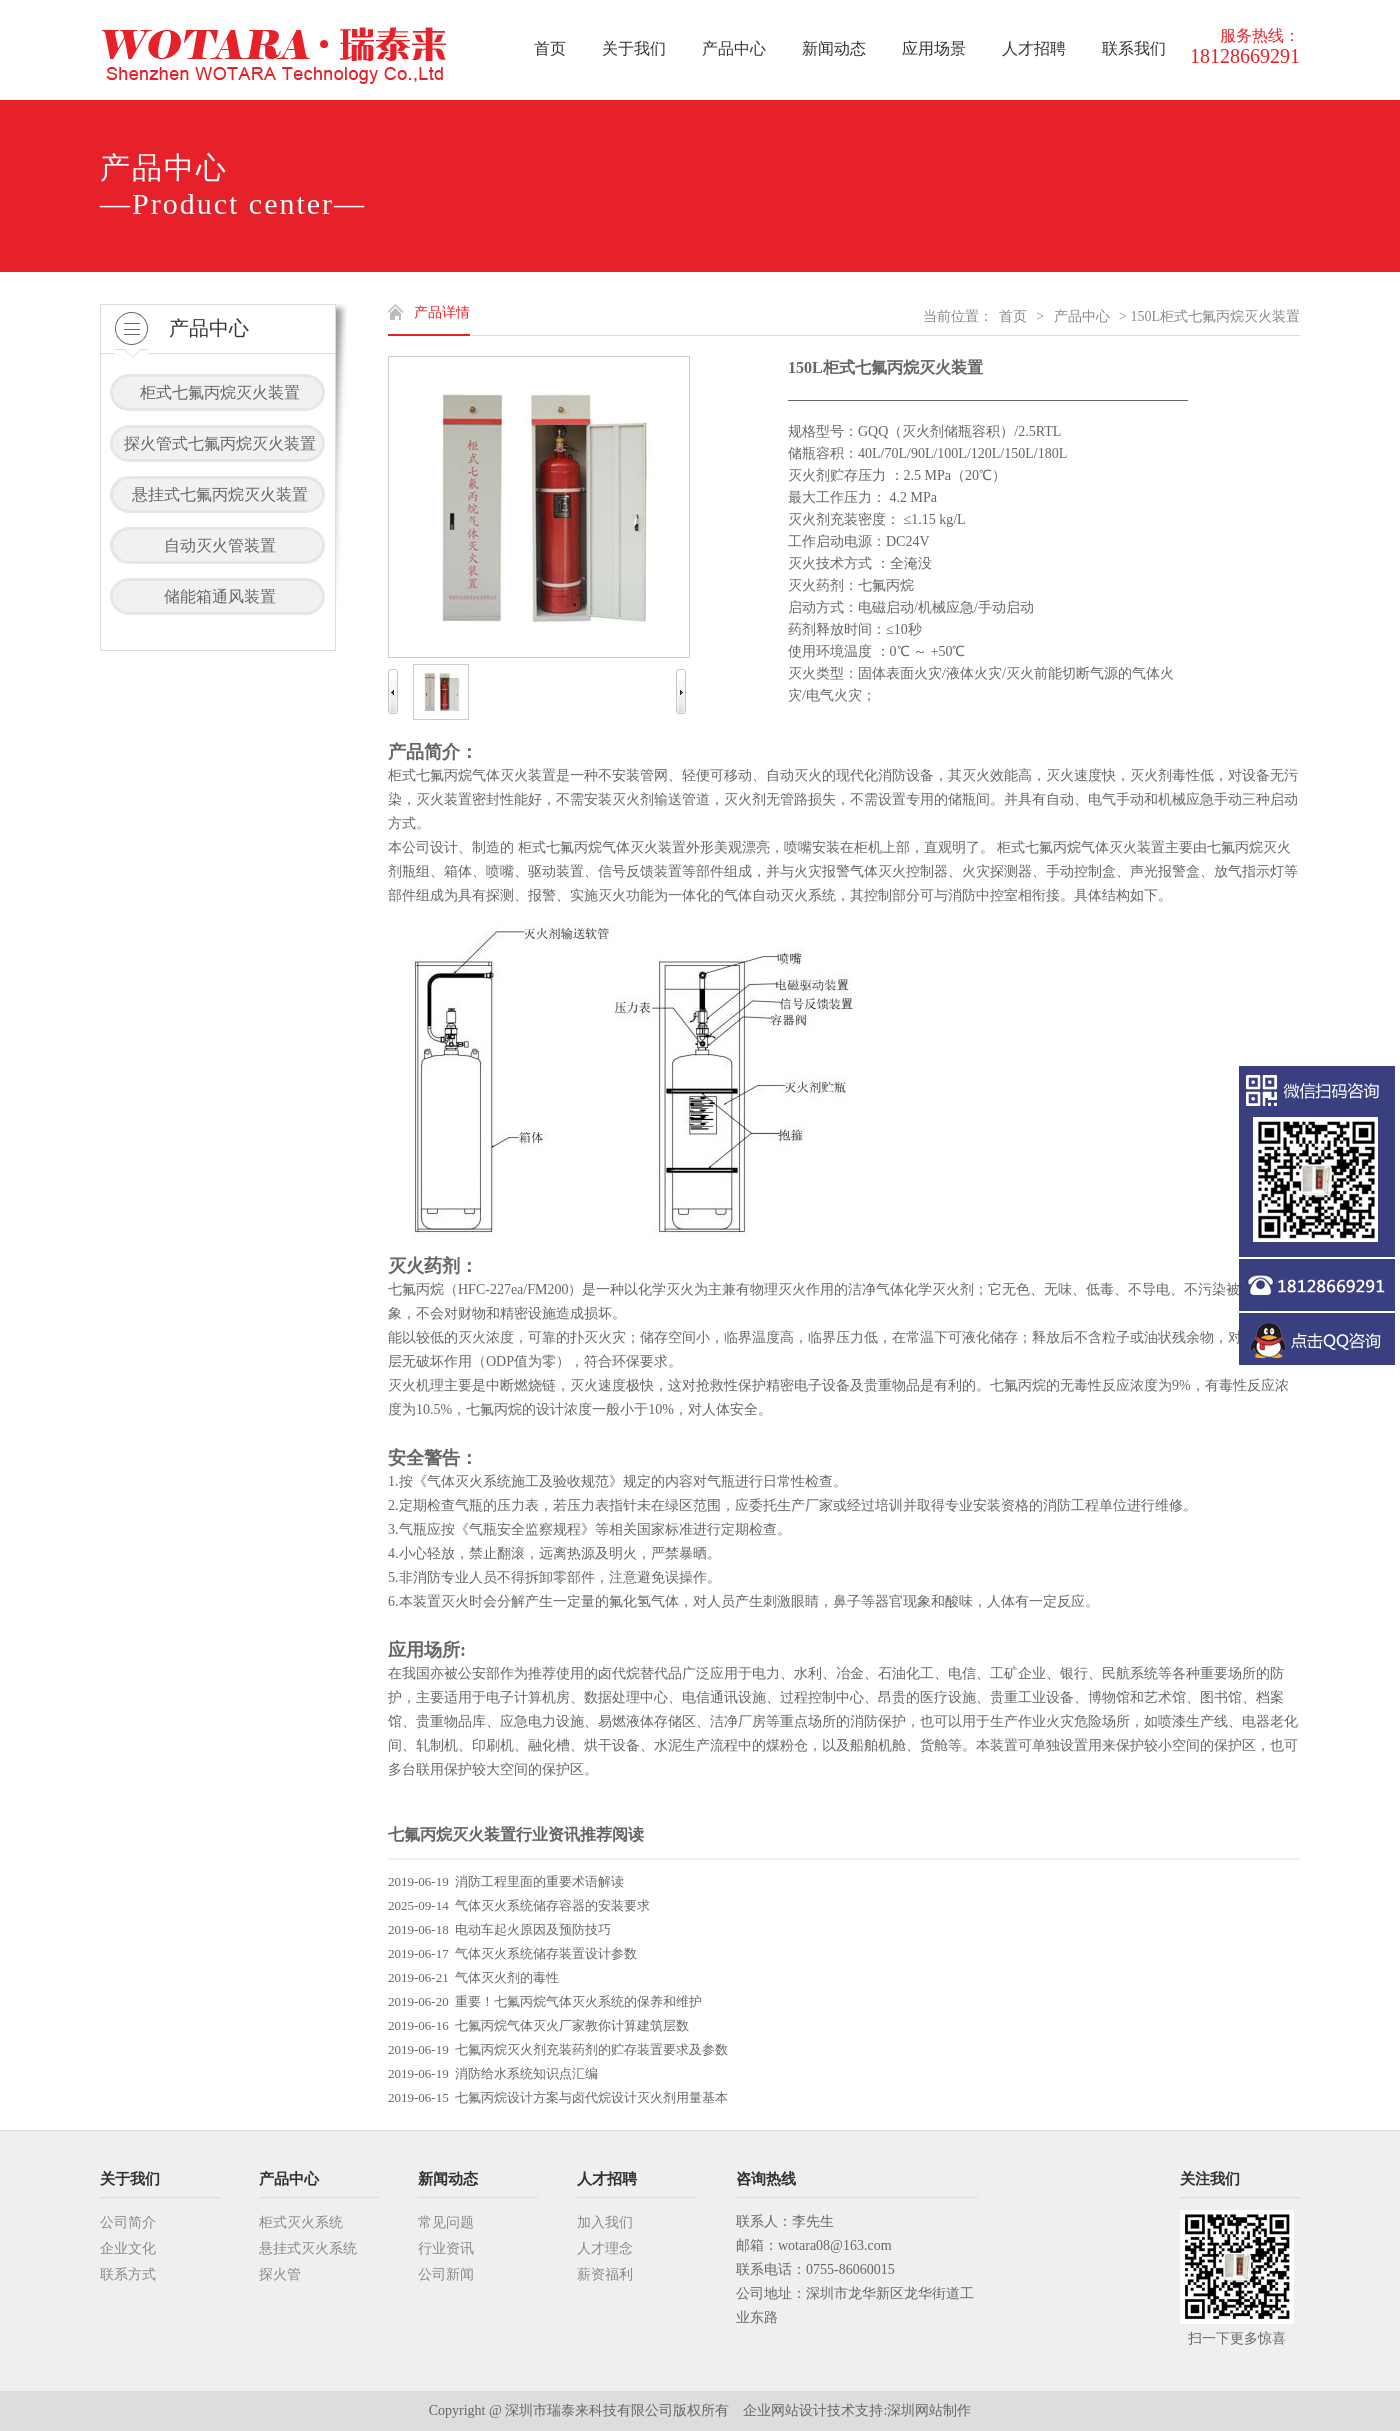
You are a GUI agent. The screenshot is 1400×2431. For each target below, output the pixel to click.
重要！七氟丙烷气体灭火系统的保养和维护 (578, 2001)
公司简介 (128, 2222)
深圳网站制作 (929, 2410)
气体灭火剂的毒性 (507, 1977)
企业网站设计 (785, 2410)
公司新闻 (446, 2274)
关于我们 (130, 2179)
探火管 (280, 2274)
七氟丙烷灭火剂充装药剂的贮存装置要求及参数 (591, 2049)
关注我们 (1210, 2179)
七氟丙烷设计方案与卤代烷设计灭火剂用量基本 (591, 2097)
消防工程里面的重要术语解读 (539, 1881)
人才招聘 (607, 2179)
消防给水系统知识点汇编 (526, 2073)
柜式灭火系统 (301, 2222)
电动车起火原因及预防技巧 (533, 1929)
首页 (1013, 316)
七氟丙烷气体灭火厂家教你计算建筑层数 (572, 2025)
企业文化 (128, 2248)
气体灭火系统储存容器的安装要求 (552, 1905)
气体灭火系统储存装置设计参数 (546, 1953)
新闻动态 (448, 2179)
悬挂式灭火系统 (308, 2248)
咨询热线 (766, 2179)
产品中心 (1082, 316)
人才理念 (605, 2248)
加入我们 (605, 2222)
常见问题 (446, 2222)
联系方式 (128, 2274)
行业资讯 (446, 2248)
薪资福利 (605, 2274)
